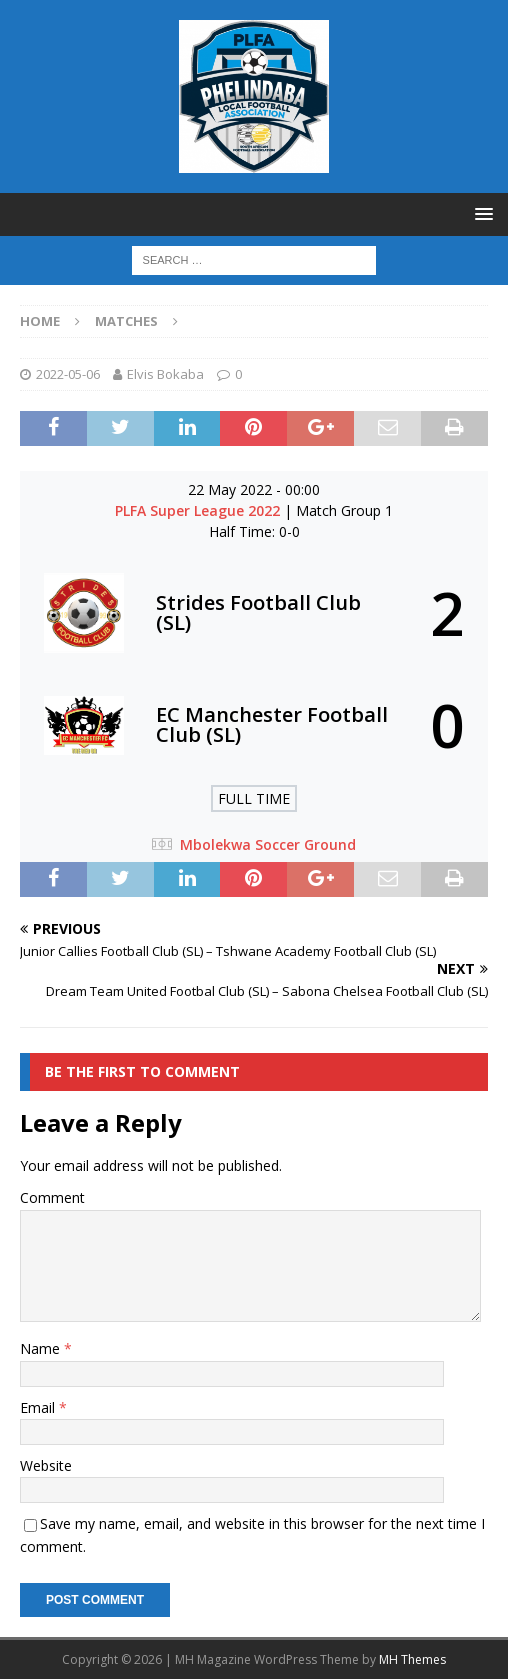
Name (42, 1348)
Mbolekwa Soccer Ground (268, 844)
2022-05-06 (68, 374)
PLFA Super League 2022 (199, 510)
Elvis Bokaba (165, 374)
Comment (52, 1197)
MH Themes (412, 1659)
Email (39, 1407)
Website (46, 1465)
